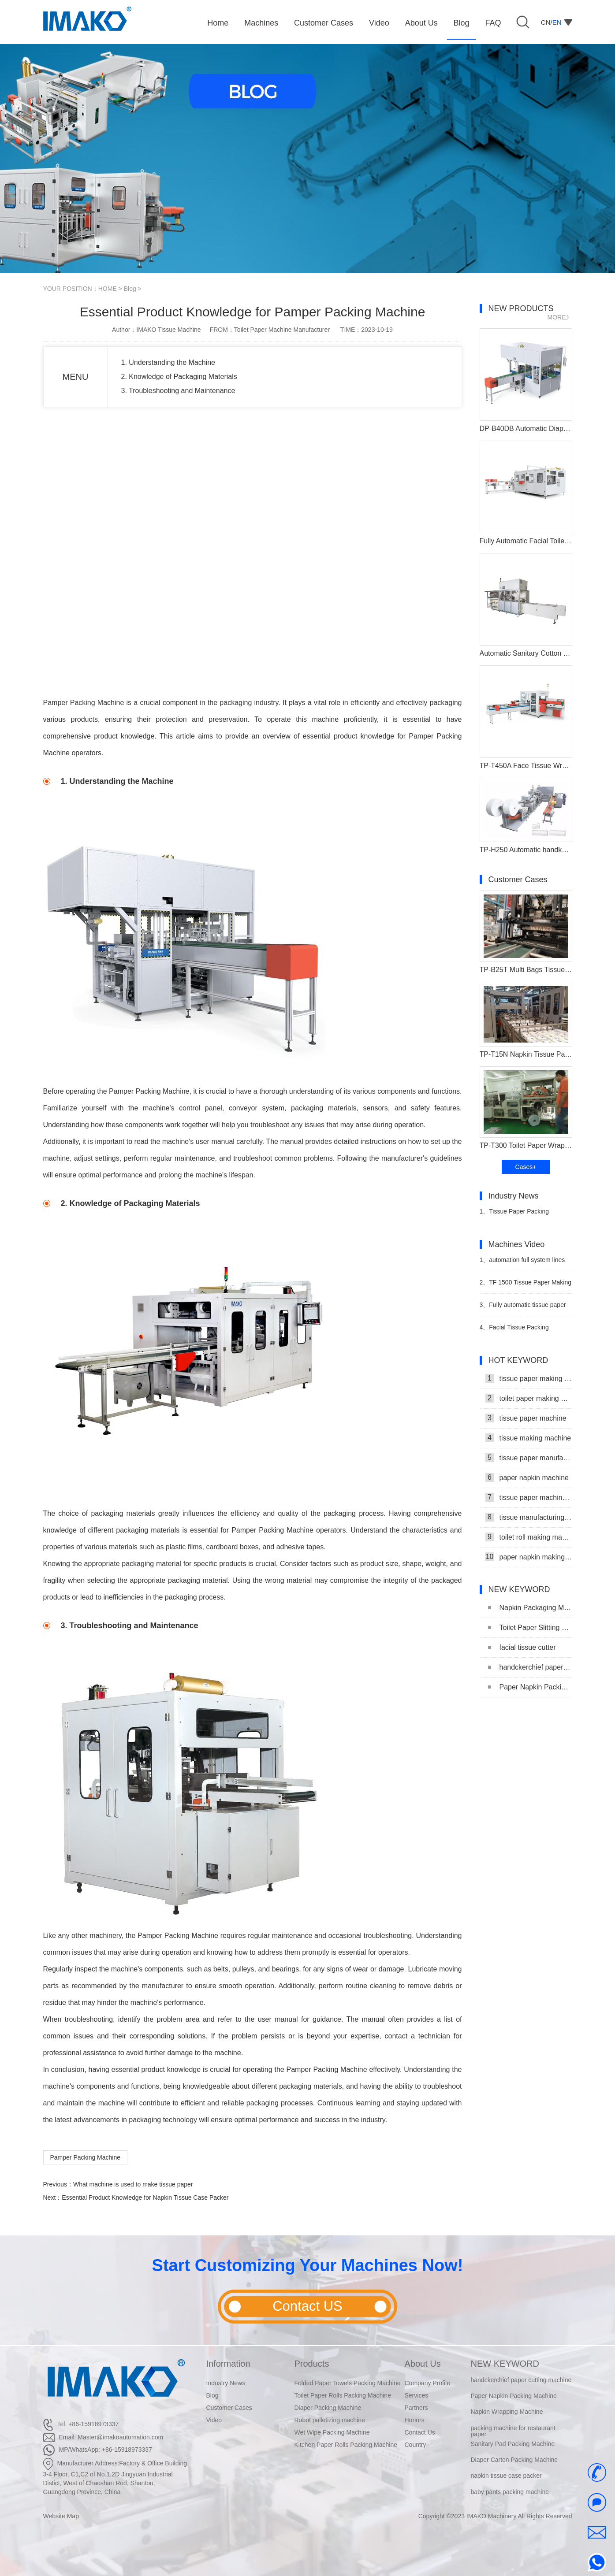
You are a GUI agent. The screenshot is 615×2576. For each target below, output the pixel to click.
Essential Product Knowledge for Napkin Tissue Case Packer (145, 2197)
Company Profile (428, 2383)
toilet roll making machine (528, 1537)
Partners (416, 2407)
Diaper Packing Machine (328, 2407)
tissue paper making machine (528, 1378)
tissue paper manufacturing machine (528, 1457)
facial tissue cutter (522, 1647)
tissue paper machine (526, 1418)
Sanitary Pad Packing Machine (513, 2445)
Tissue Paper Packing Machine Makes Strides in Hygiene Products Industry (516, 1215)
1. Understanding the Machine (168, 362)
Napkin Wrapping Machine (507, 2412)
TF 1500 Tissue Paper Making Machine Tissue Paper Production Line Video (526, 1286)
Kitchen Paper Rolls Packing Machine (345, 2444)
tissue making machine (528, 1437)
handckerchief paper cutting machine (530, 1667)
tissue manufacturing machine (528, 1517)
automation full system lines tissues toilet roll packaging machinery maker (522, 1263)
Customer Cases (229, 2407)
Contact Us (420, 2432)
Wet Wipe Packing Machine (332, 2432)
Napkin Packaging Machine (530, 1607)
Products (311, 2363)
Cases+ (526, 1166)
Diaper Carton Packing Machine (514, 2460)
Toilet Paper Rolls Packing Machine (342, 2395)
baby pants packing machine (510, 2492)
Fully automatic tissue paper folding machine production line (523, 1308)
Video (214, 2420)
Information (228, 2363)
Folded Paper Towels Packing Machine (347, 2383)
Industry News (226, 2383)
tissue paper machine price (528, 1497)
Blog (130, 288)
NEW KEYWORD (505, 2363)
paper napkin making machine (528, 1556)
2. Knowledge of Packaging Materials (179, 376)
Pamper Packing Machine (85, 2157)
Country (415, 2444)
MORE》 (560, 317)
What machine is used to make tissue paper (133, 2184)
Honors (415, 2420)
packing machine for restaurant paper (513, 2431)
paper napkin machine (527, 1477)
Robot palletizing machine (329, 2420)
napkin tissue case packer (506, 2476)
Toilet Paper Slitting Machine (530, 1627)
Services (417, 2395)
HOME (107, 288)
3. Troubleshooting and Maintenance (178, 390)
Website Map (61, 2516)
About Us (423, 2363)
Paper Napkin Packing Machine (530, 1687)
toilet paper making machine (528, 1398)
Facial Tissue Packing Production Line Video (514, 1331)
